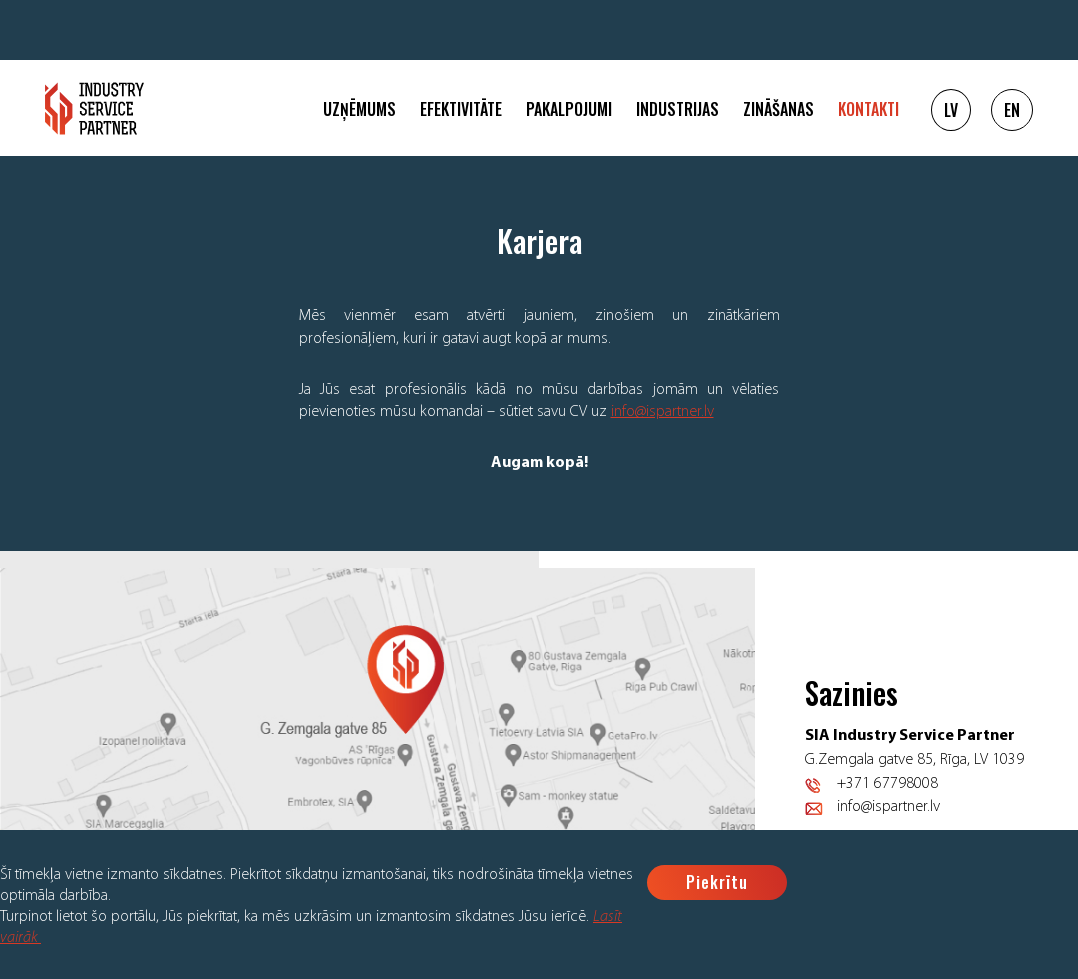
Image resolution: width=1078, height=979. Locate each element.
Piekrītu (717, 882)
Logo (94, 108)
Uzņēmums (359, 109)
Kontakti (868, 109)
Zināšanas (778, 109)
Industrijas (677, 109)
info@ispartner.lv (662, 412)
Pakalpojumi (569, 109)
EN (1012, 110)
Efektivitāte (461, 109)
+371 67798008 (887, 784)
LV (951, 110)
